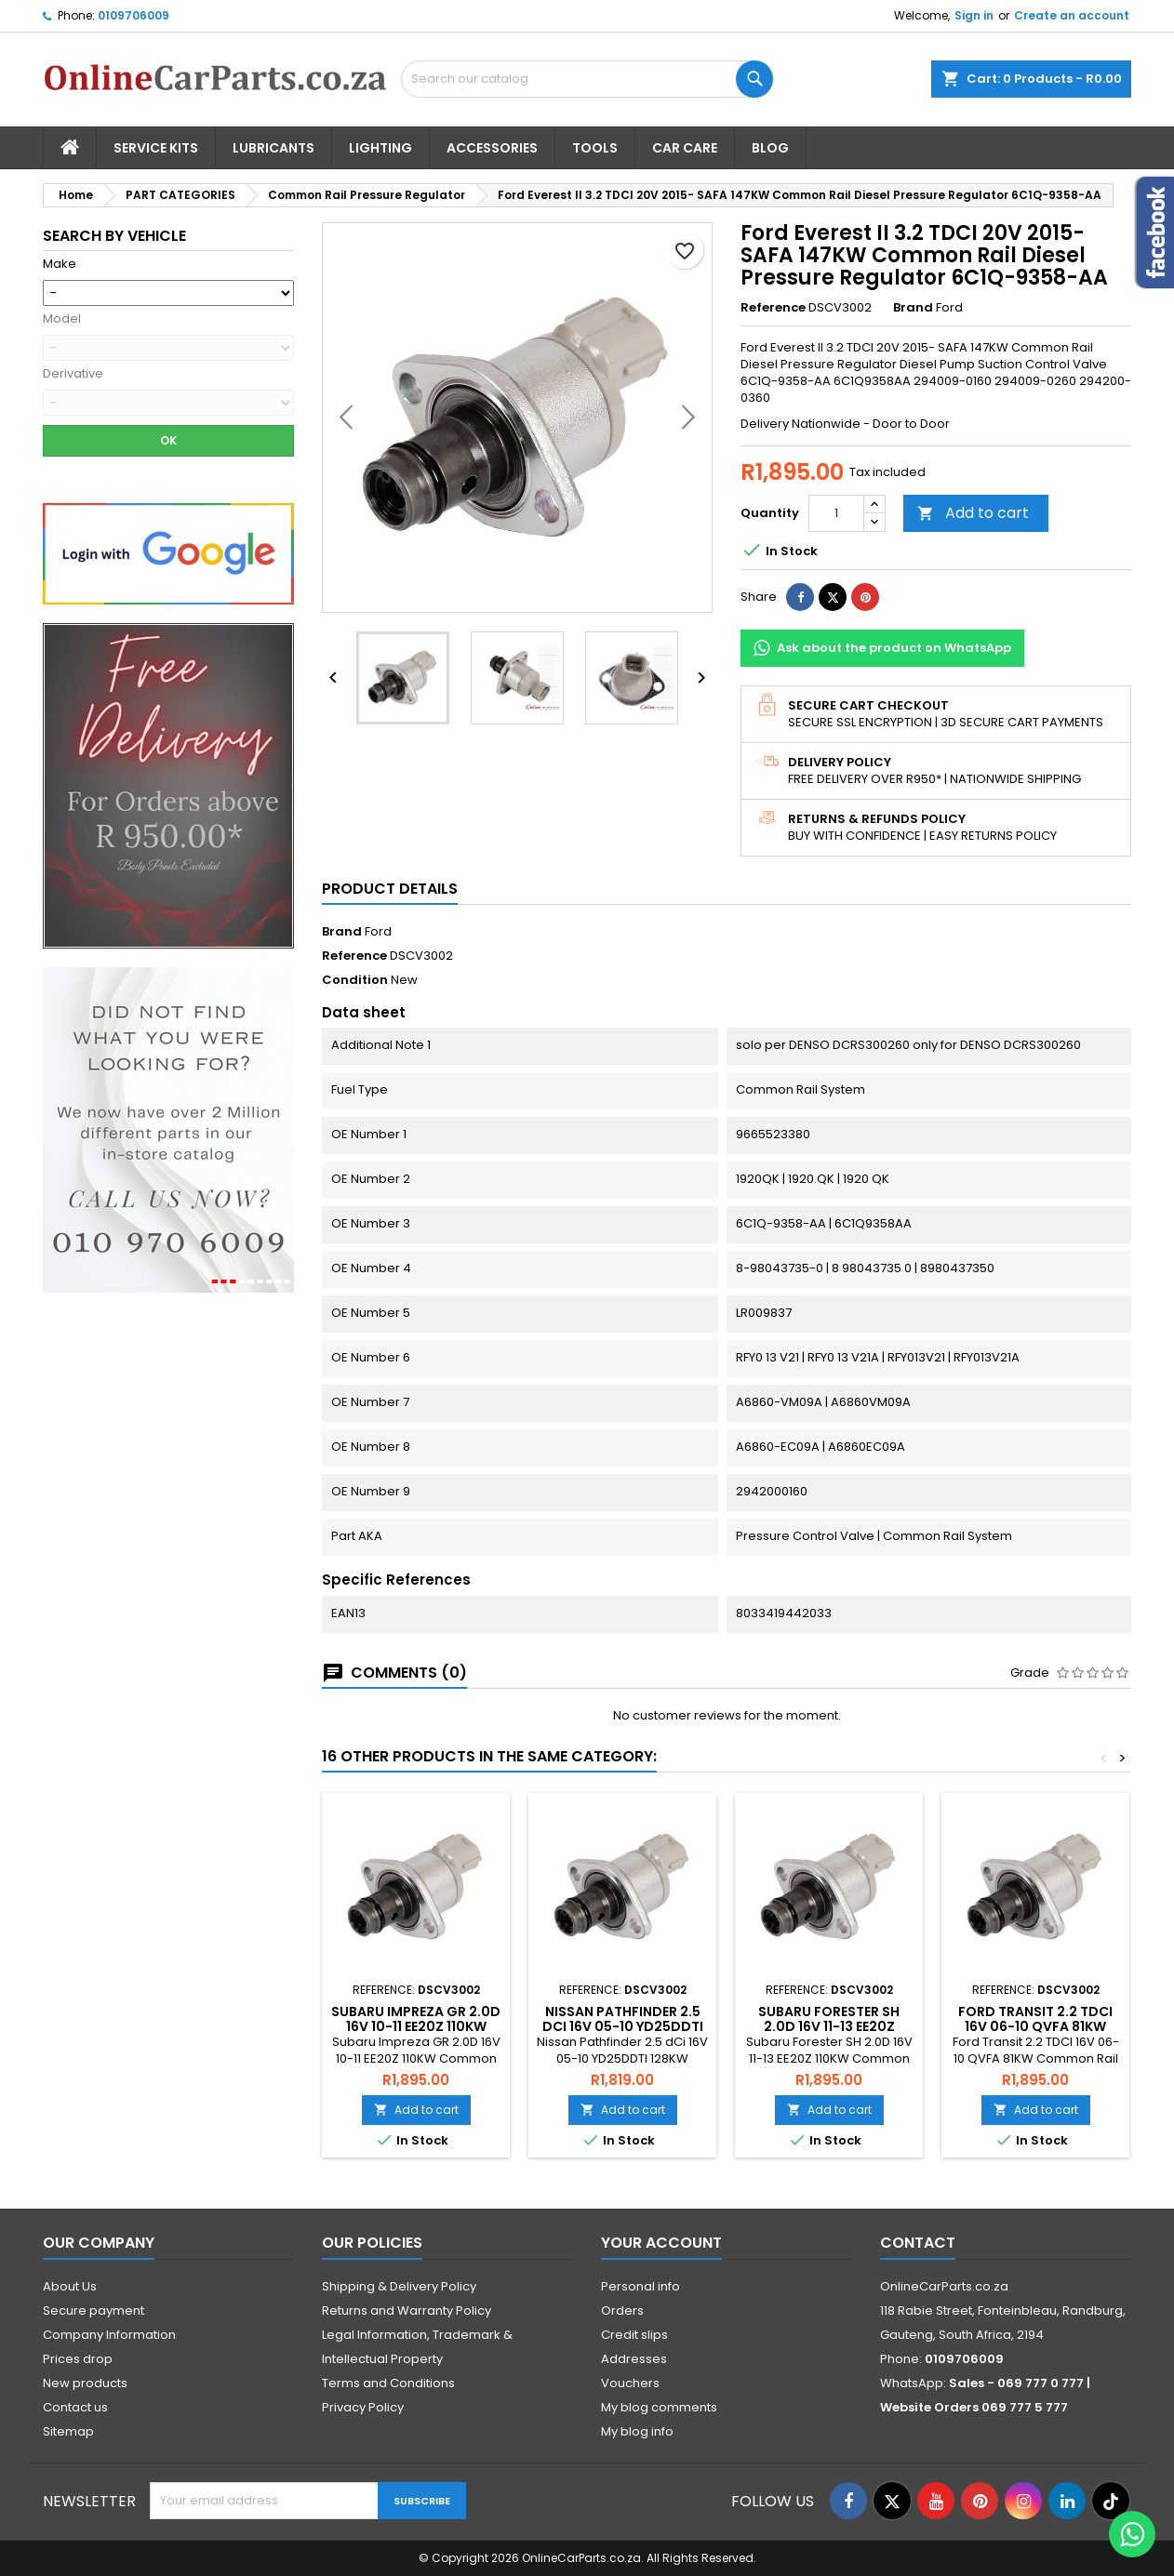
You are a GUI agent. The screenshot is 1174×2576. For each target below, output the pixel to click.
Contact (917, 2242)
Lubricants (273, 148)
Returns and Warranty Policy (406, 2310)
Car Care (684, 148)
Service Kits (155, 148)
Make (59, 264)
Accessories (492, 148)
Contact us (75, 2407)
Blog (770, 148)
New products (85, 2383)
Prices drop (78, 2359)
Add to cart (973, 513)
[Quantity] (836, 513)
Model (62, 319)
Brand (913, 307)
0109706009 (133, 15)
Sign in (974, 15)
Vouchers (630, 2383)
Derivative (73, 373)
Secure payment (93, 2310)
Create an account (1071, 15)
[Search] (587, 79)
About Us (70, 2286)
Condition (355, 980)
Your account (661, 2242)
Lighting (380, 148)
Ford (378, 931)
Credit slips (634, 2335)
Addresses (634, 2359)
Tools (595, 148)
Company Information (109, 2335)
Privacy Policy (363, 2407)
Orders (622, 2310)
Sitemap (68, 2431)
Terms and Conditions (388, 2383)
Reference (773, 307)
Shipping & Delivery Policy (399, 2286)
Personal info (640, 2286)
